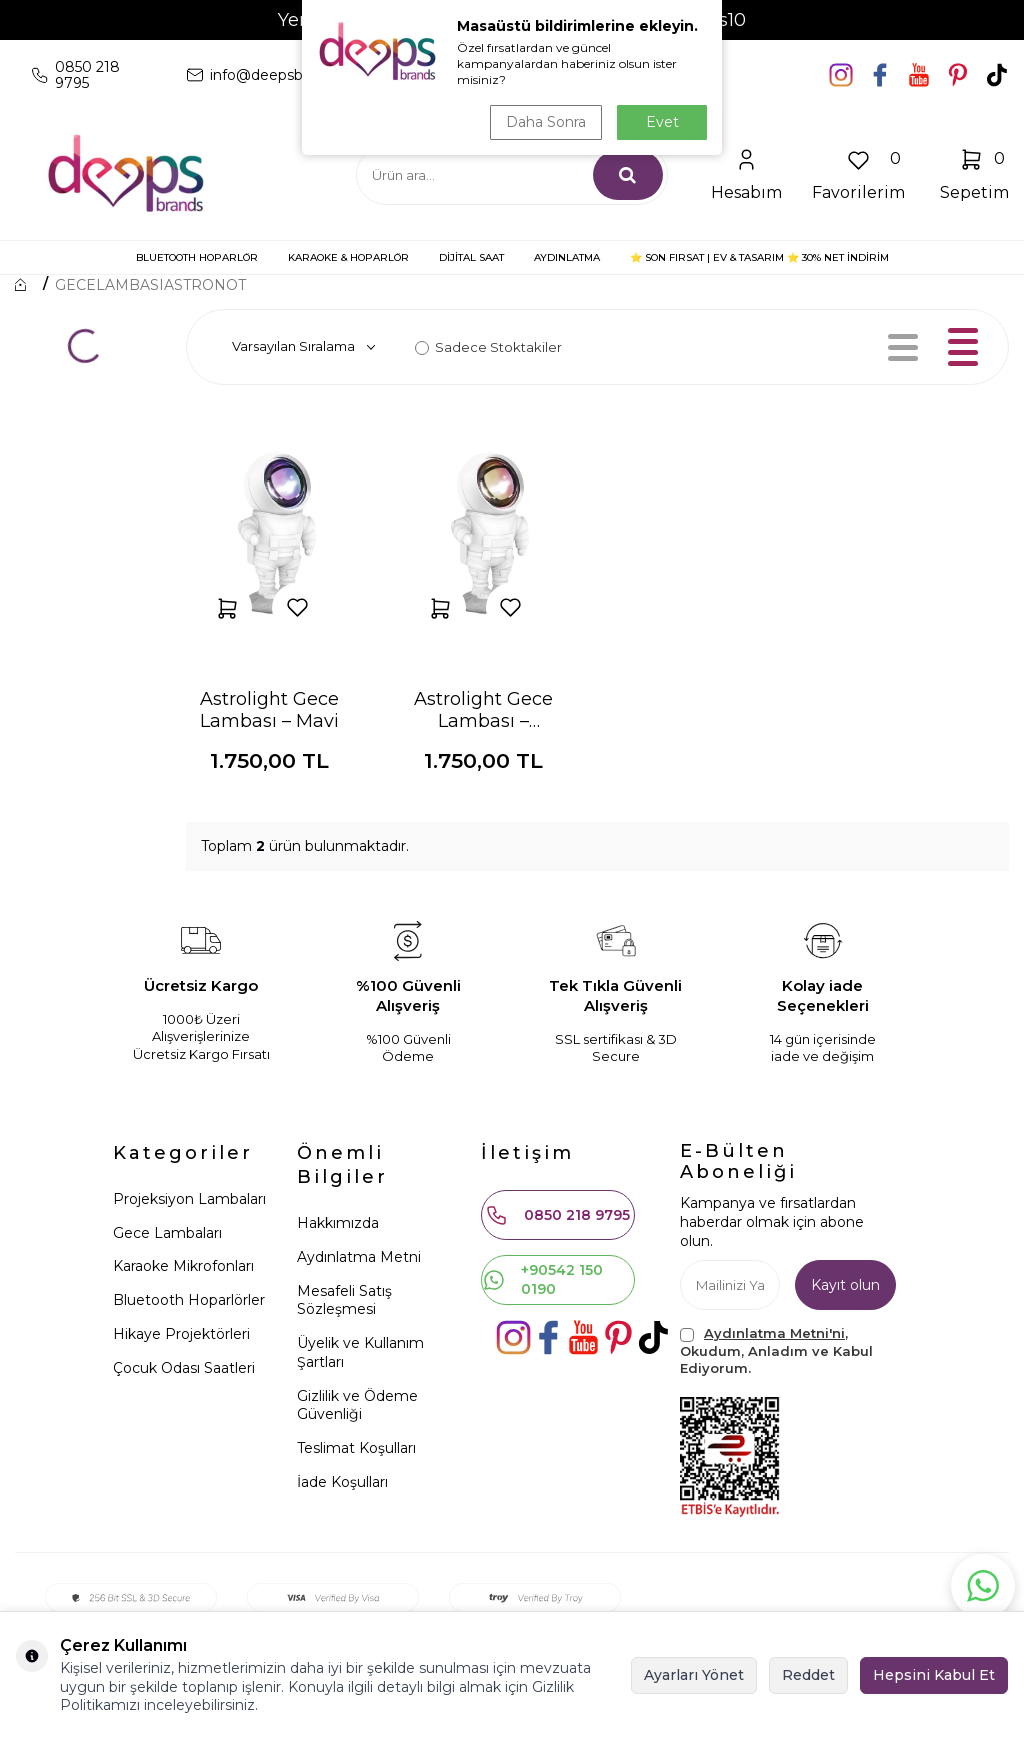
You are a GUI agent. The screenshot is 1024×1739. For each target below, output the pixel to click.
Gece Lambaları (167, 1233)
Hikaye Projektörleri (181, 1334)
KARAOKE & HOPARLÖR (348, 257)
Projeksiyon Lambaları (189, 1199)
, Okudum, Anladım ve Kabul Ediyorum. (776, 1350)
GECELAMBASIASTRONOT (150, 285)
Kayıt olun (845, 1285)
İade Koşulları (342, 1482)
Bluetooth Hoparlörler (189, 1300)
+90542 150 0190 (542, 1279)
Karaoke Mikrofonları (183, 1266)
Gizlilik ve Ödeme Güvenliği (357, 1405)
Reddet (808, 1675)
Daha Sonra (546, 122)
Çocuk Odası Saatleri (184, 1368)
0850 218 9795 (557, 1215)
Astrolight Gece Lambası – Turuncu (483, 710)
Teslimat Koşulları (356, 1448)
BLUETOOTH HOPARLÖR (197, 257)
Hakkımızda (338, 1223)
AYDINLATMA (567, 257)
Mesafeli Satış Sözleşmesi (344, 1300)
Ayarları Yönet (694, 1675)
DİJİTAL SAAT (471, 257)
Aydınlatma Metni (359, 1257)
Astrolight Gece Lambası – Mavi (269, 710)
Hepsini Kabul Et (934, 1675)
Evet (662, 122)
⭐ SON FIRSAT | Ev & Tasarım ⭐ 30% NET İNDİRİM (759, 257)
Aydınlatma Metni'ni (774, 1333)
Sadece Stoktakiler (488, 347)
